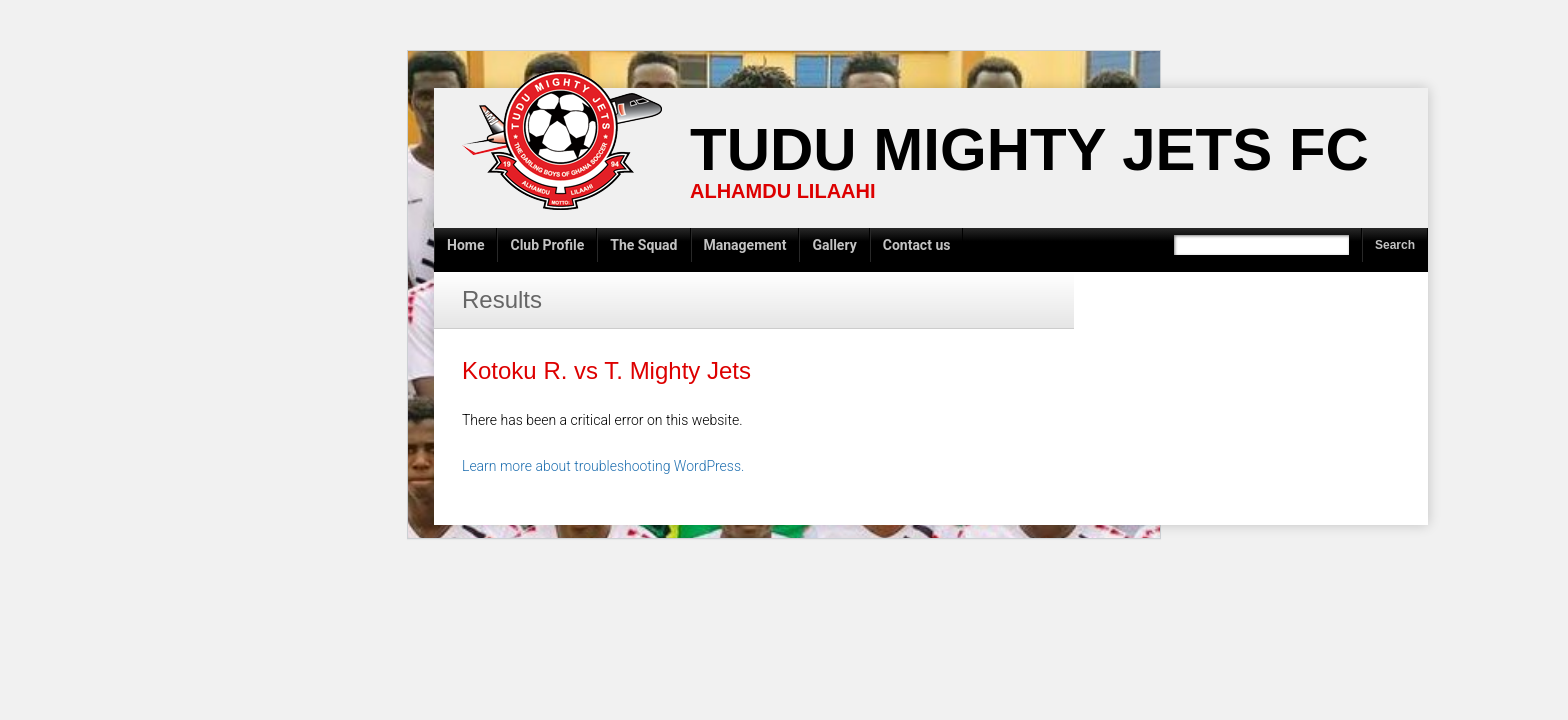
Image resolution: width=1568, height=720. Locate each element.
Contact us (917, 245)
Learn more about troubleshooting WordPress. (603, 466)
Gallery (834, 245)
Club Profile (547, 245)
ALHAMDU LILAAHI (783, 191)
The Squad (643, 245)
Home (465, 245)
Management (745, 245)
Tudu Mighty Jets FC (1029, 149)
